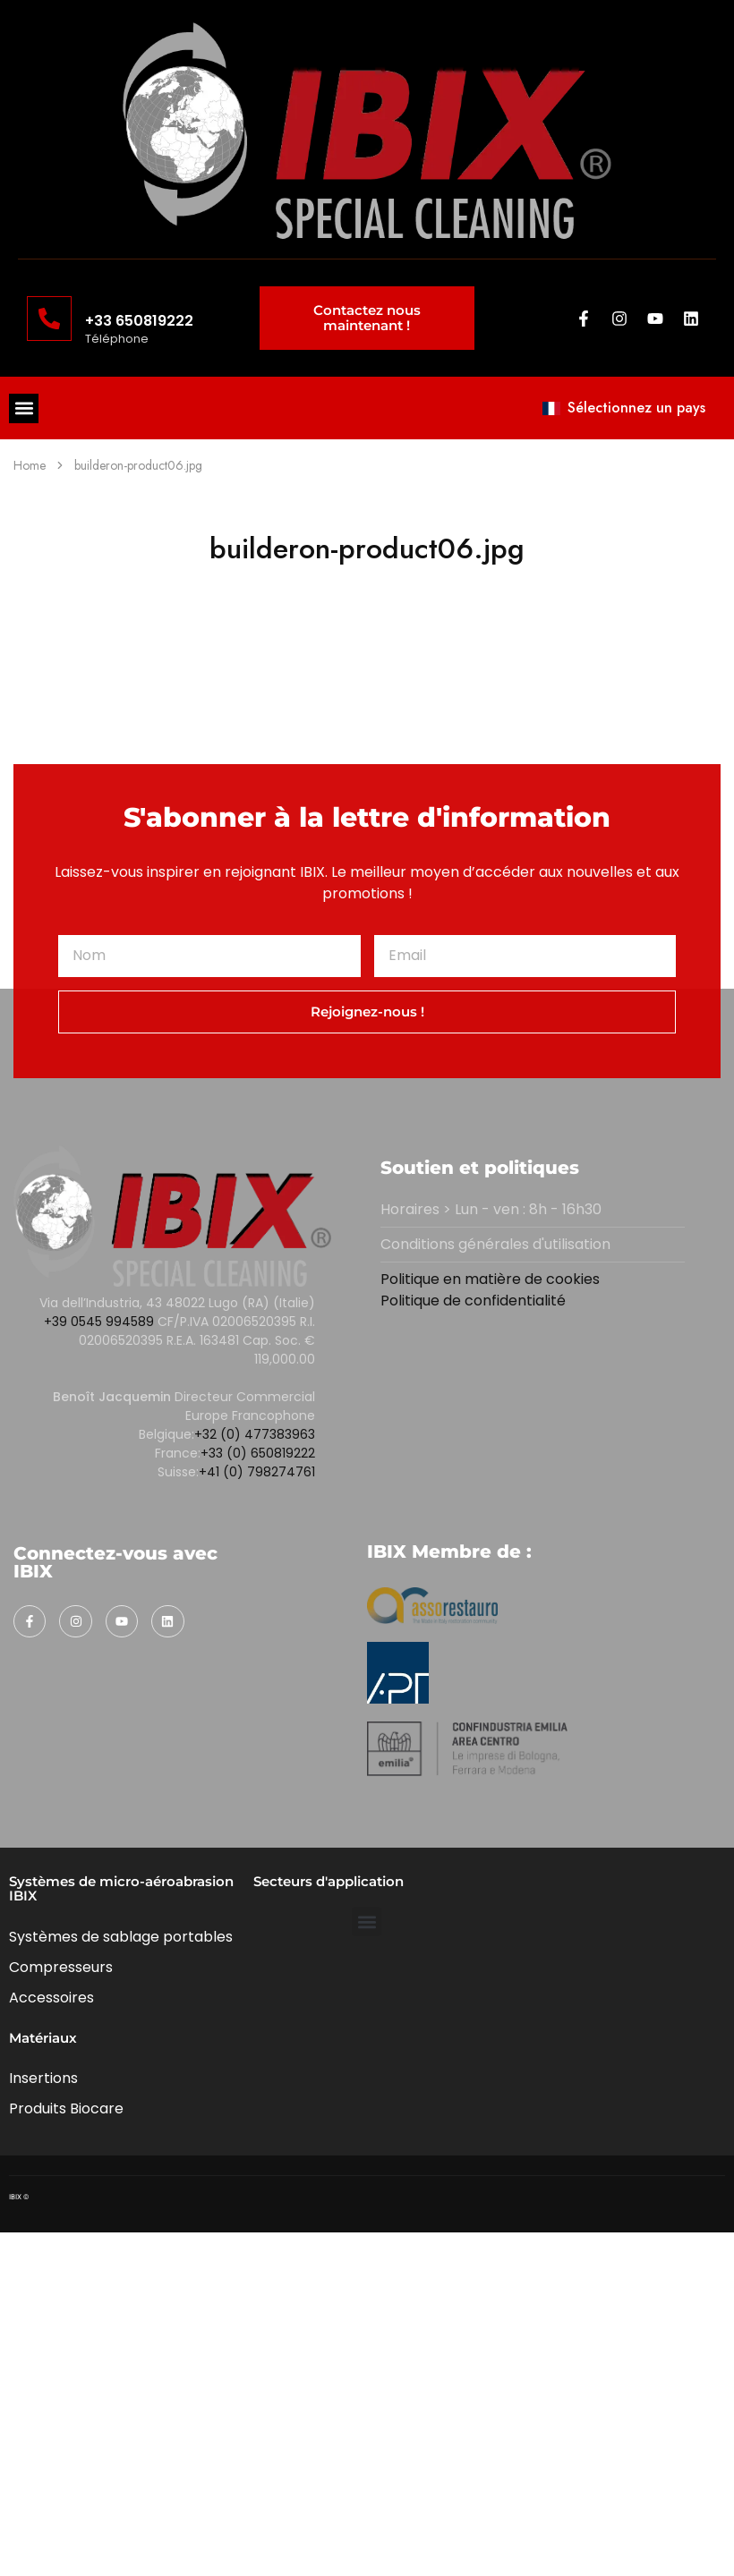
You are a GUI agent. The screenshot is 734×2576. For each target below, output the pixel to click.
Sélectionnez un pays (623, 407)
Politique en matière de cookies (490, 1279)
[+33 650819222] (49, 318)
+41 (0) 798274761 (257, 1472)
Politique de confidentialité (473, 1300)
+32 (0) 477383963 (254, 1434)
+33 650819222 (139, 320)
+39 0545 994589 (99, 1322)
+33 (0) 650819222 (258, 1453)
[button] (23, 408)
